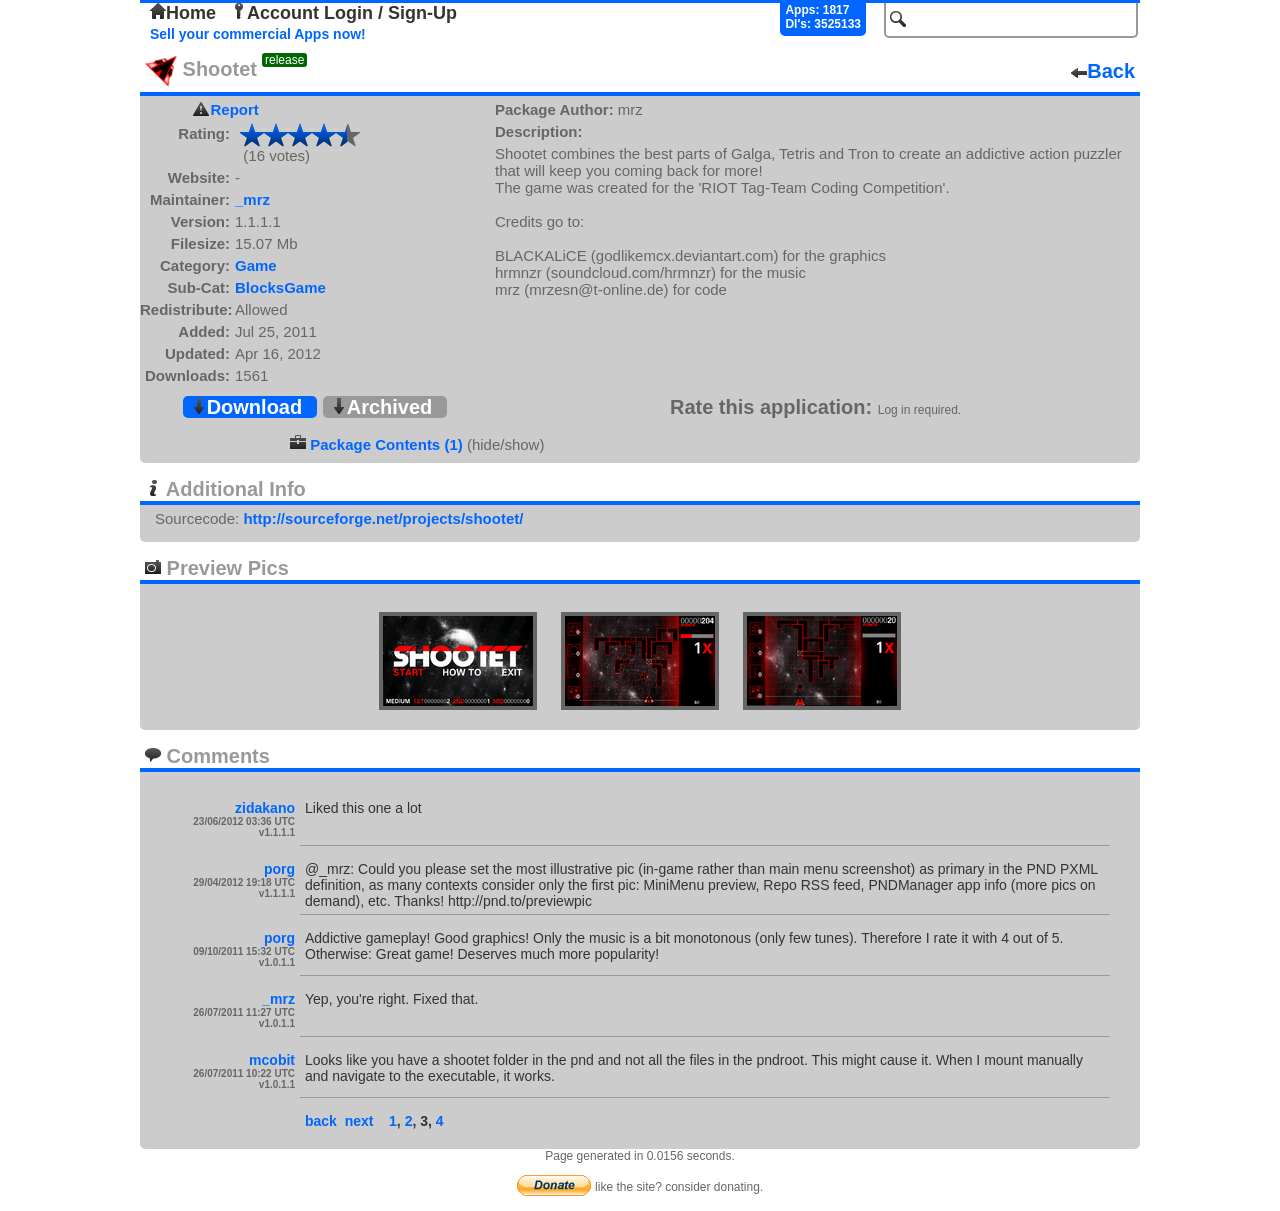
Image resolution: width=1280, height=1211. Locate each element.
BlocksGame (280, 287)
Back (1103, 71)
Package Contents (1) (386, 444)
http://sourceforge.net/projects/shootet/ (383, 518)
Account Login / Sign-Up (344, 13)
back (321, 1121)
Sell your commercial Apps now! (258, 34)
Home (183, 13)
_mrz (252, 199)
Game (256, 265)
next (359, 1121)
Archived (382, 407)
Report (235, 109)
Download (247, 407)
